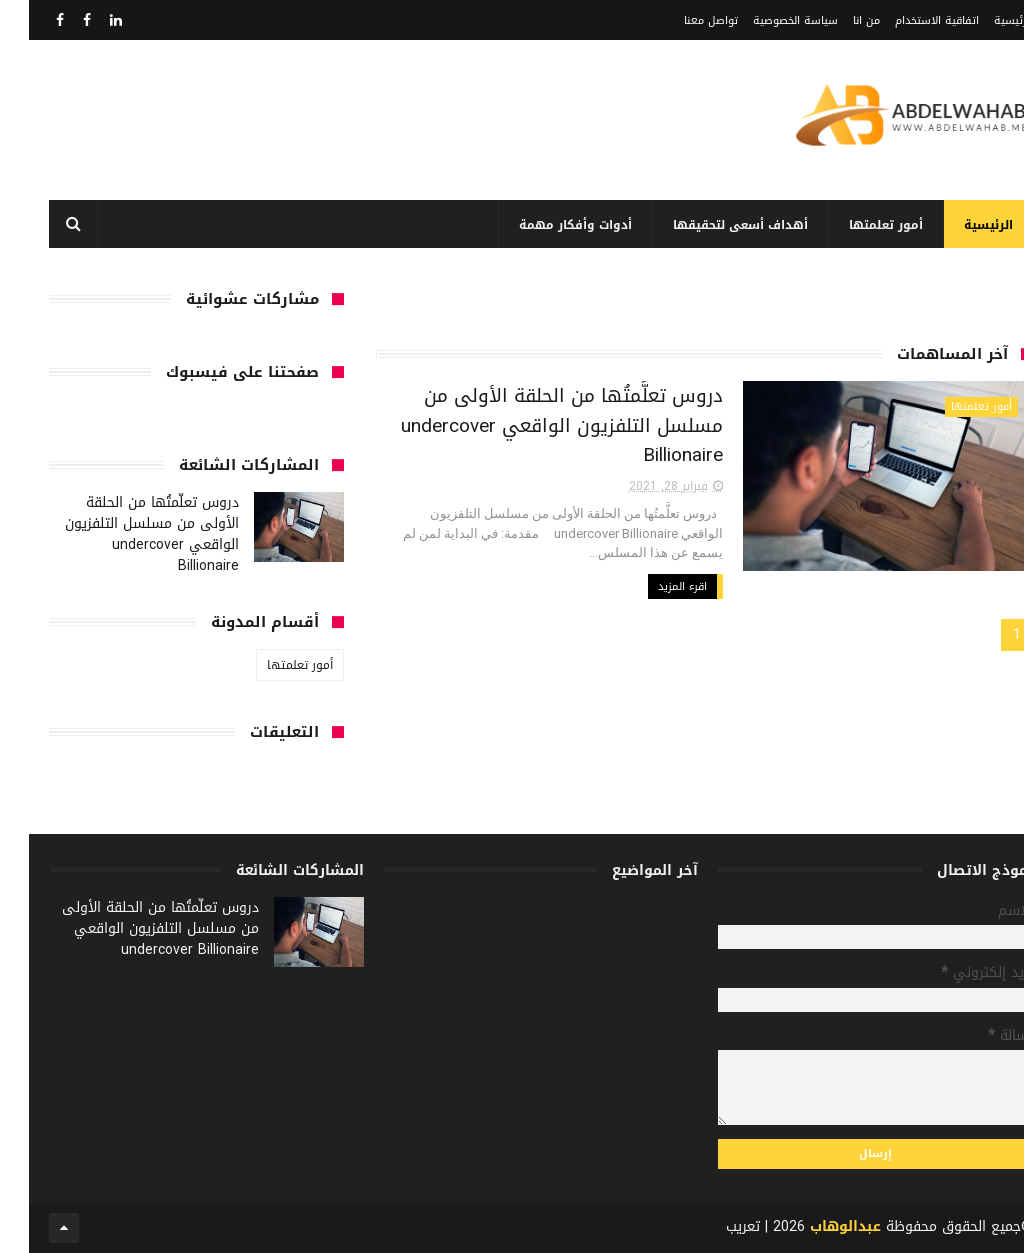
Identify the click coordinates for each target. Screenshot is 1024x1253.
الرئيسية (984, 20)
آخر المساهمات (923, 354)
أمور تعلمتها (857, 225)
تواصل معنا (682, 20)
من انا (837, 20)
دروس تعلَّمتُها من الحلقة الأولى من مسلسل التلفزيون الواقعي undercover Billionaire (533, 425)
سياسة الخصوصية (766, 20)
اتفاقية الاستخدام (908, 20)
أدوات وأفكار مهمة (546, 225)
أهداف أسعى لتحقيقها (711, 225)
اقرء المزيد (653, 586)
